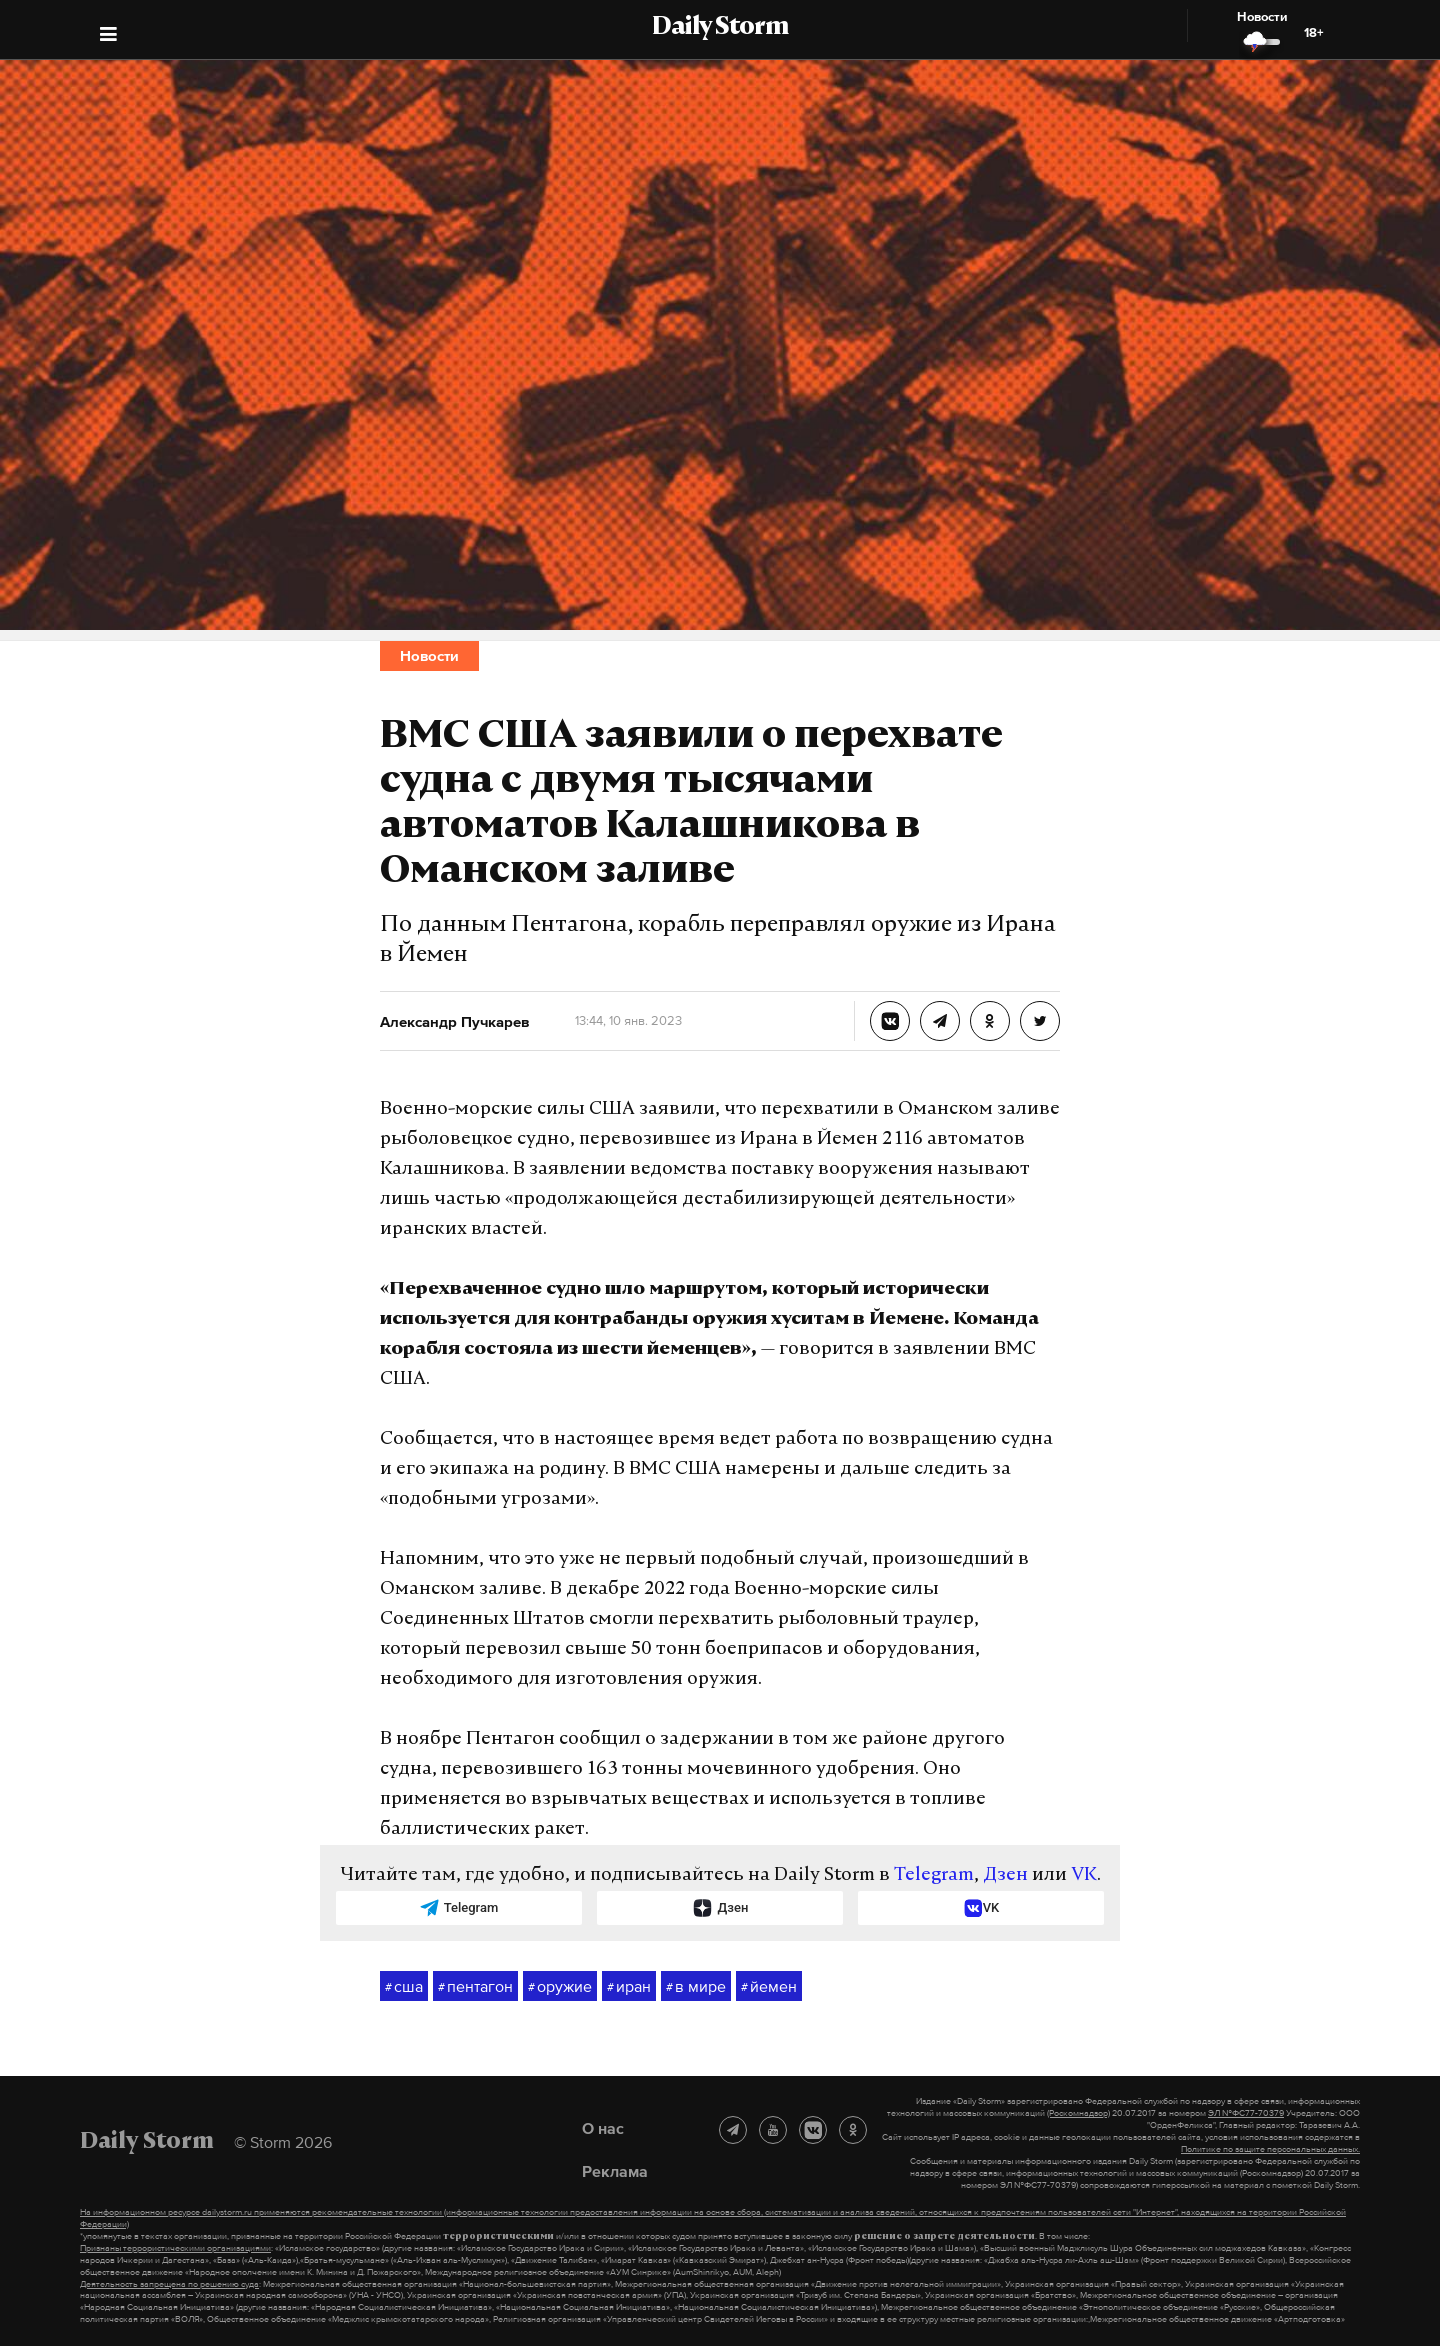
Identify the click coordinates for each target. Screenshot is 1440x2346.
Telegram (934, 1875)
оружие (560, 1987)
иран (629, 1987)
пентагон (475, 1987)
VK (1084, 1875)
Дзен (1005, 1875)
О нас (603, 2128)
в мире (696, 1987)
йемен (769, 1987)
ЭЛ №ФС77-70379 (1246, 2113)
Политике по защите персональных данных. (1270, 2149)
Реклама (615, 2171)
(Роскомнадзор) (1078, 2113)
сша (404, 1987)
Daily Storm (720, 28)
